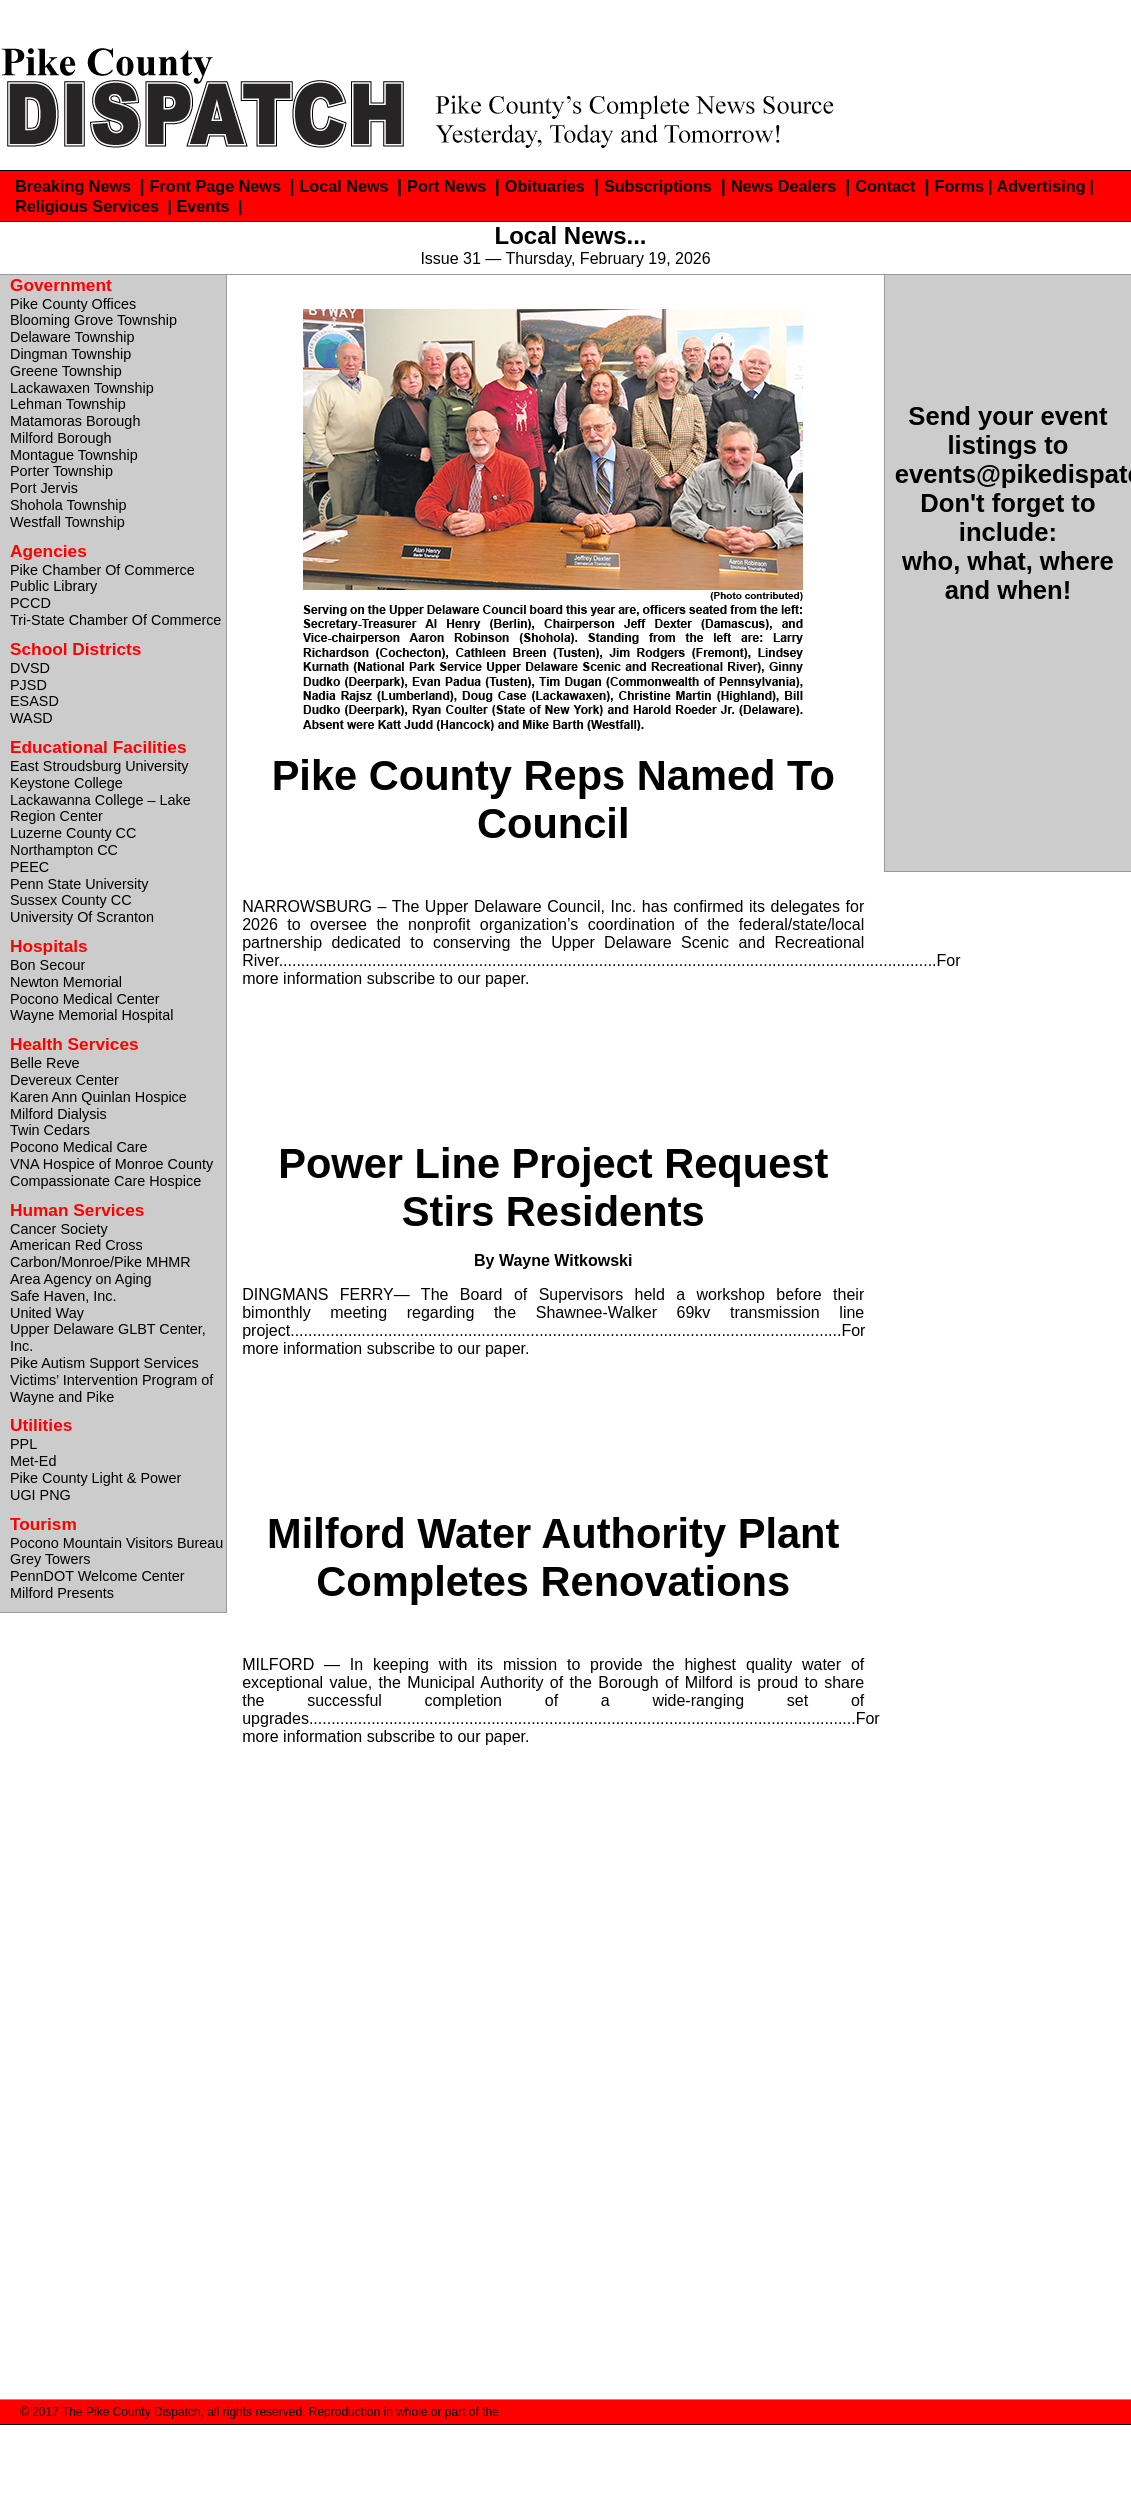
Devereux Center (64, 1080)
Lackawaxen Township (82, 388)
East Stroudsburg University (99, 766)
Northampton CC (64, 850)
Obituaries (545, 186)
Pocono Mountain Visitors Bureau (116, 1543)
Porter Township (61, 471)
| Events (200, 206)
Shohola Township (68, 505)
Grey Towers (50, 1559)
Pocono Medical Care (79, 1147)
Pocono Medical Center (85, 999)
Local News (346, 186)
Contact (885, 186)
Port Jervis (44, 488)
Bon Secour (47, 965)
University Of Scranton (82, 917)
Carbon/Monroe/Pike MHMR (100, 1262)
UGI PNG (40, 1495)
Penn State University (79, 884)
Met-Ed (33, 1461)
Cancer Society (59, 1229)
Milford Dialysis (58, 1114)
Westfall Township (67, 522)
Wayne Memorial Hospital (91, 1015)
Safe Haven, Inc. (63, 1296)
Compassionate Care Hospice (105, 1181)
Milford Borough (61, 438)
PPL (23, 1444)
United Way (47, 1313)
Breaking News (75, 186)
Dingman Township (70, 354)
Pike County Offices (73, 304)
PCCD (30, 603)
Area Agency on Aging (81, 1279)
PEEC (29, 867)
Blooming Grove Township (93, 320)
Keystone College (66, 783)
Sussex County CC (71, 900)
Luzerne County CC (73, 833)
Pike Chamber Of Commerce (102, 570)
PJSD (28, 685)
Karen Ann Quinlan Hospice (98, 1097)
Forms (959, 186)
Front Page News (218, 186)
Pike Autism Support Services (104, 1363)
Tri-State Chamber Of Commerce (115, 620)
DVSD (30, 668)
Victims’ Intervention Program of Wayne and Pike (111, 1388)
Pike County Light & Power (95, 1478)
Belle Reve (45, 1063)
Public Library (53, 586)
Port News (449, 186)
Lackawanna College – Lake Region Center (100, 808)
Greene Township (66, 371)
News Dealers (783, 186)
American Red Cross (76, 1245)
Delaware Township (72, 337)
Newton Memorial (66, 982)
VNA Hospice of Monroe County (111, 1164)
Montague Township (74, 455)
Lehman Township (68, 404)
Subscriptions (658, 186)
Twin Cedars (50, 1130)
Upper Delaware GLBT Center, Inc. (108, 1337)
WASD (31, 718)
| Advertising (1036, 186)
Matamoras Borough (75, 421)
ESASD (34, 701)
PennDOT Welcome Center (97, 1576)
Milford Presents (62, 1593)
